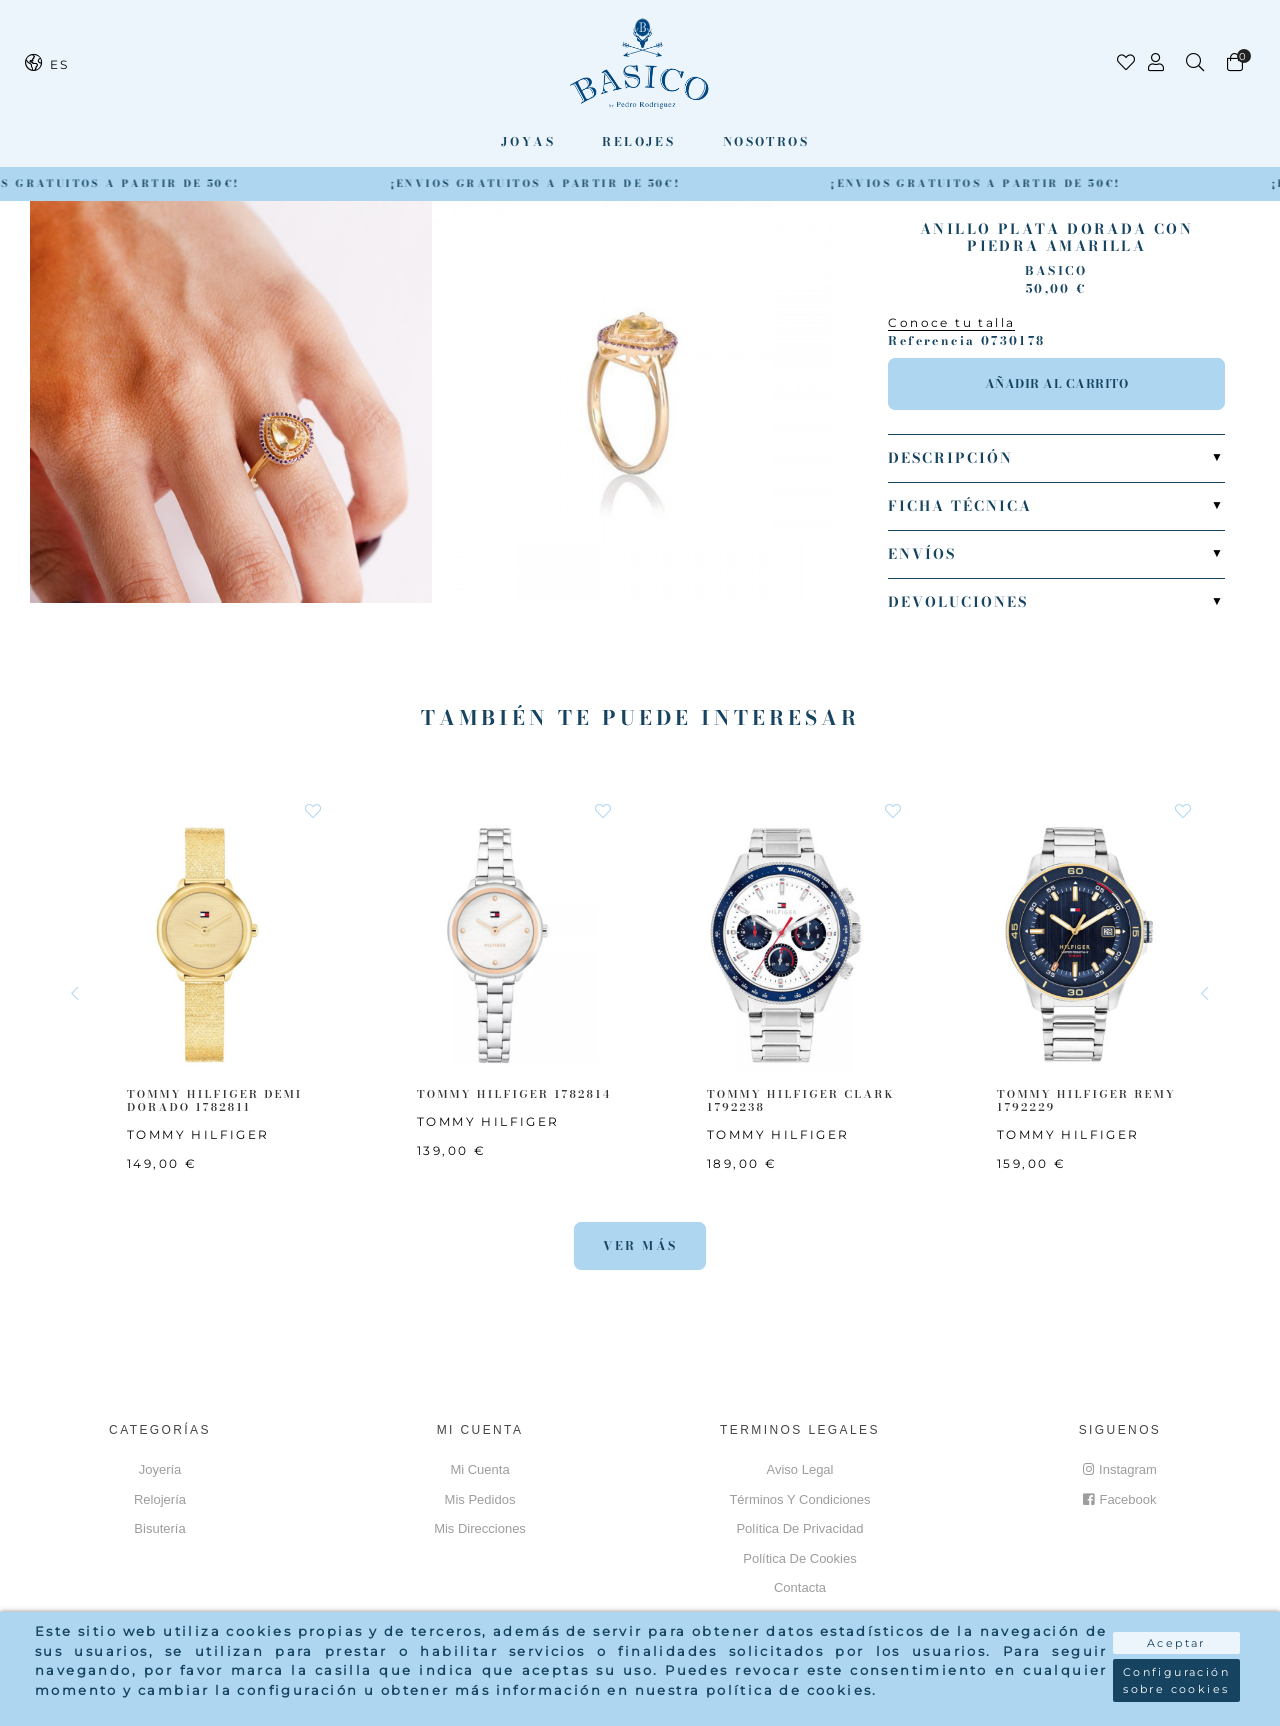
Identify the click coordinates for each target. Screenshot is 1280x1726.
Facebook (1119, 1499)
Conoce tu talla (951, 322)
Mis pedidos (480, 1499)
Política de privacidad (799, 1528)
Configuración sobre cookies (1176, 1680)
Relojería (160, 1499)
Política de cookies (799, 1558)
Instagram (1120, 1469)
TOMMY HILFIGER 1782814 (514, 1094)
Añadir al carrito (1057, 383)
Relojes (638, 141)
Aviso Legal (800, 1469)
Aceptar (1176, 1643)
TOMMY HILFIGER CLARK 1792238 (801, 1100)
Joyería (160, 1469)
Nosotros (766, 141)
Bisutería (159, 1528)
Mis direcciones (480, 1528)
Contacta (800, 1587)
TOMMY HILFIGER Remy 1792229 (1086, 1100)
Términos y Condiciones (799, 1499)
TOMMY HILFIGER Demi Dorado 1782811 (215, 1100)
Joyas (528, 141)
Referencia (931, 341)
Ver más (640, 1245)
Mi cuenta (479, 1469)
